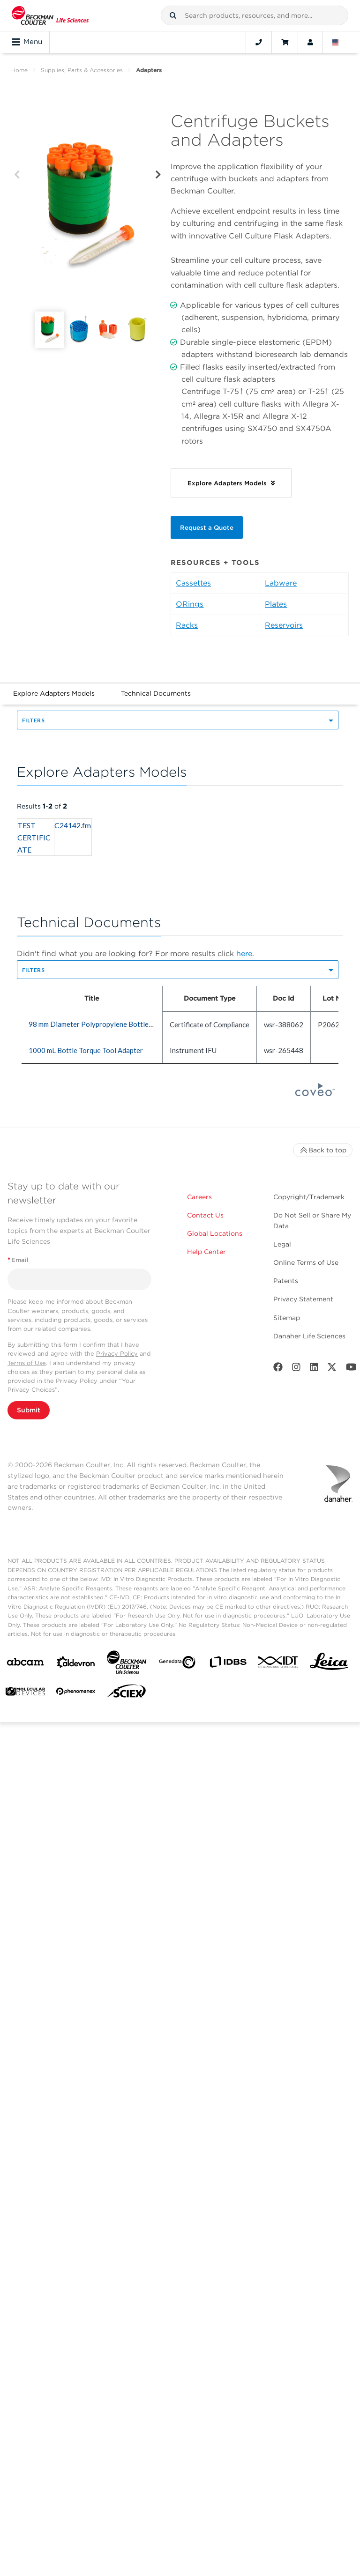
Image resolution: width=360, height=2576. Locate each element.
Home (19, 70)
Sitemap (286, 1317)
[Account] (310, 42)
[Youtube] (351, 1369)
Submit (28, 1410)
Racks (187, 625)
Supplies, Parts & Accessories (82, 70)
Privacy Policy (117, 1353)
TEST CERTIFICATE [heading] (34, 837)
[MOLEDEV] (25, 1693)
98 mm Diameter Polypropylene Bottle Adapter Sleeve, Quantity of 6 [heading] (135, 1024)
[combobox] (254, 15)
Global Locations (214, 1233)
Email (18, 1259)
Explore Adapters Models (54, 693)
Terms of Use (27, 1362)
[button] (173, 15)
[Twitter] (332, 1369)
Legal (282, 1244)
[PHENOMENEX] (76, 1693)
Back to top (322, 1150)
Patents (285, 1280)
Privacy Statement (303, 1299)
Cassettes (193, 583)
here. (245, 953)
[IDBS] (227, 1664)
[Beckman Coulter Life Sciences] (126, 1664)
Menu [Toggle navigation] (27, 42)
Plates (276, 604)
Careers (199, 1197)
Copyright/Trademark (309, 1197)
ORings (189, 604)
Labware (281, 583)
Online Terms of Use (305, 1262)
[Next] (158, 175)
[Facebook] (278, 1369)
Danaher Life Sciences (309, 1336)
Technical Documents (156, 693)
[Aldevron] (76, 1664)
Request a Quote (206, 527)
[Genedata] (177, 1664)
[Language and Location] (335, 42)
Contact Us (205, 1215)
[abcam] (25, 1664)
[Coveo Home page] (315, 1093)
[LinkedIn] (314, 1369)
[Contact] (258, 42)
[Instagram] (296, 1369)
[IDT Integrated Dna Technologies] (278, 1664)
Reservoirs (284, 625)
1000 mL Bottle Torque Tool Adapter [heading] (86, 1050)
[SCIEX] (126, 1693)
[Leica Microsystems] (329, 1664)
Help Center (206, 1251)
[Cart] (285, 42)
